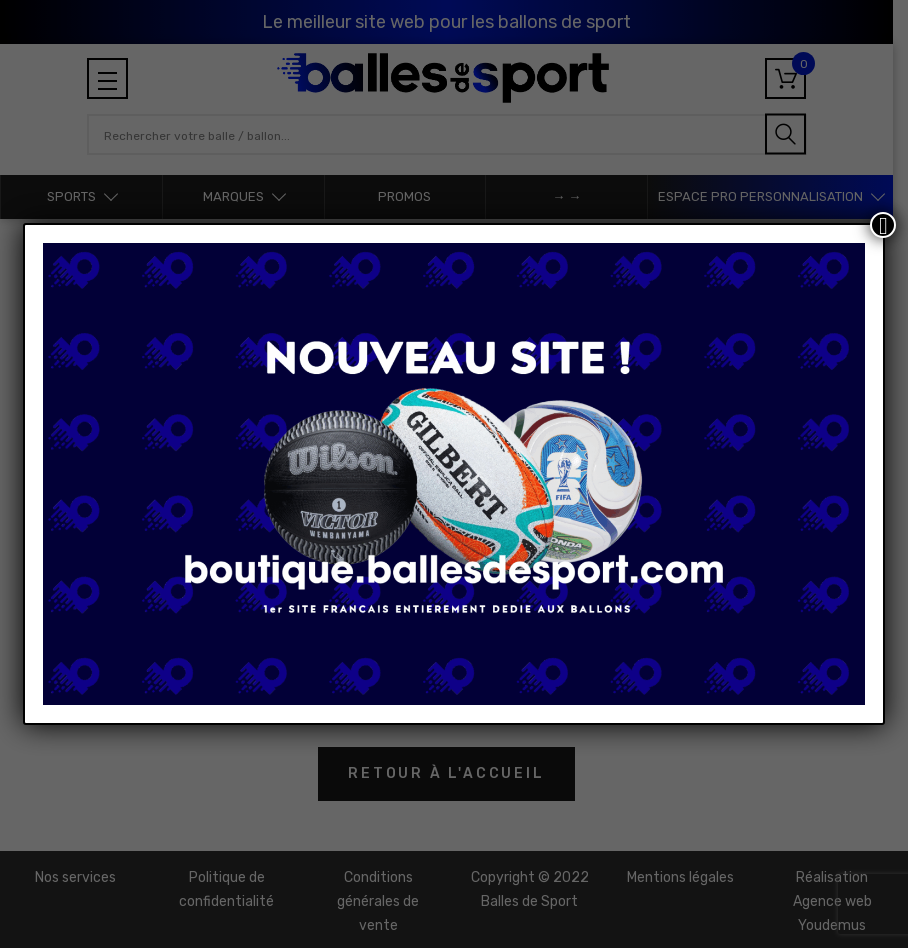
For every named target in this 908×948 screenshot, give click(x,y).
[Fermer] (883, 225)
